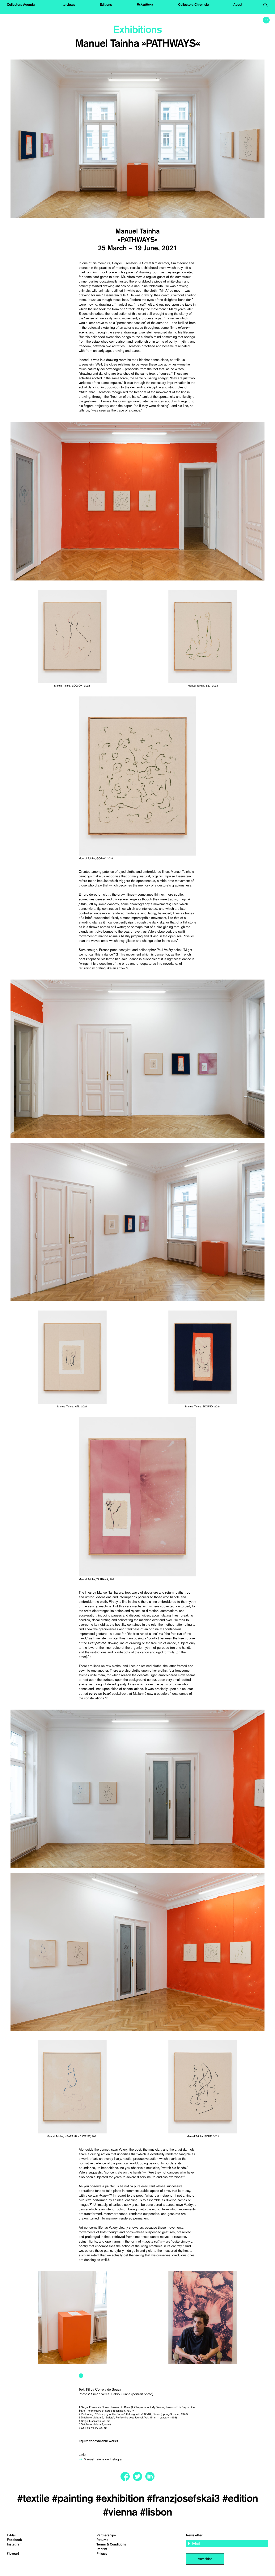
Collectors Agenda (21, 4)
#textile (34, 2498)
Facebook (14, 2539)
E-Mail (11, 2535)
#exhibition (121, 2498)
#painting (74, 2498)
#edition (240, 2498)
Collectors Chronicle (193, 4)
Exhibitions (145, 4)
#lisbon (156, 2512)
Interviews (67, 4)
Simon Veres (100, 2394)
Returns (102, 2539)
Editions (106, 4)
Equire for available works (98, 2441)
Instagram (15, 2544)
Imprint (101, 2549)
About (237, 4)
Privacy (101, 2553)
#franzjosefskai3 (184, 2498)
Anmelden (205, 2559)
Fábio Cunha (120, 2394)
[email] (227, 2543)
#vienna (121, 2512)
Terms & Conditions (111, 2544)
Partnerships (106, 2535)
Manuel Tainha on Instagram (104, 2459)
